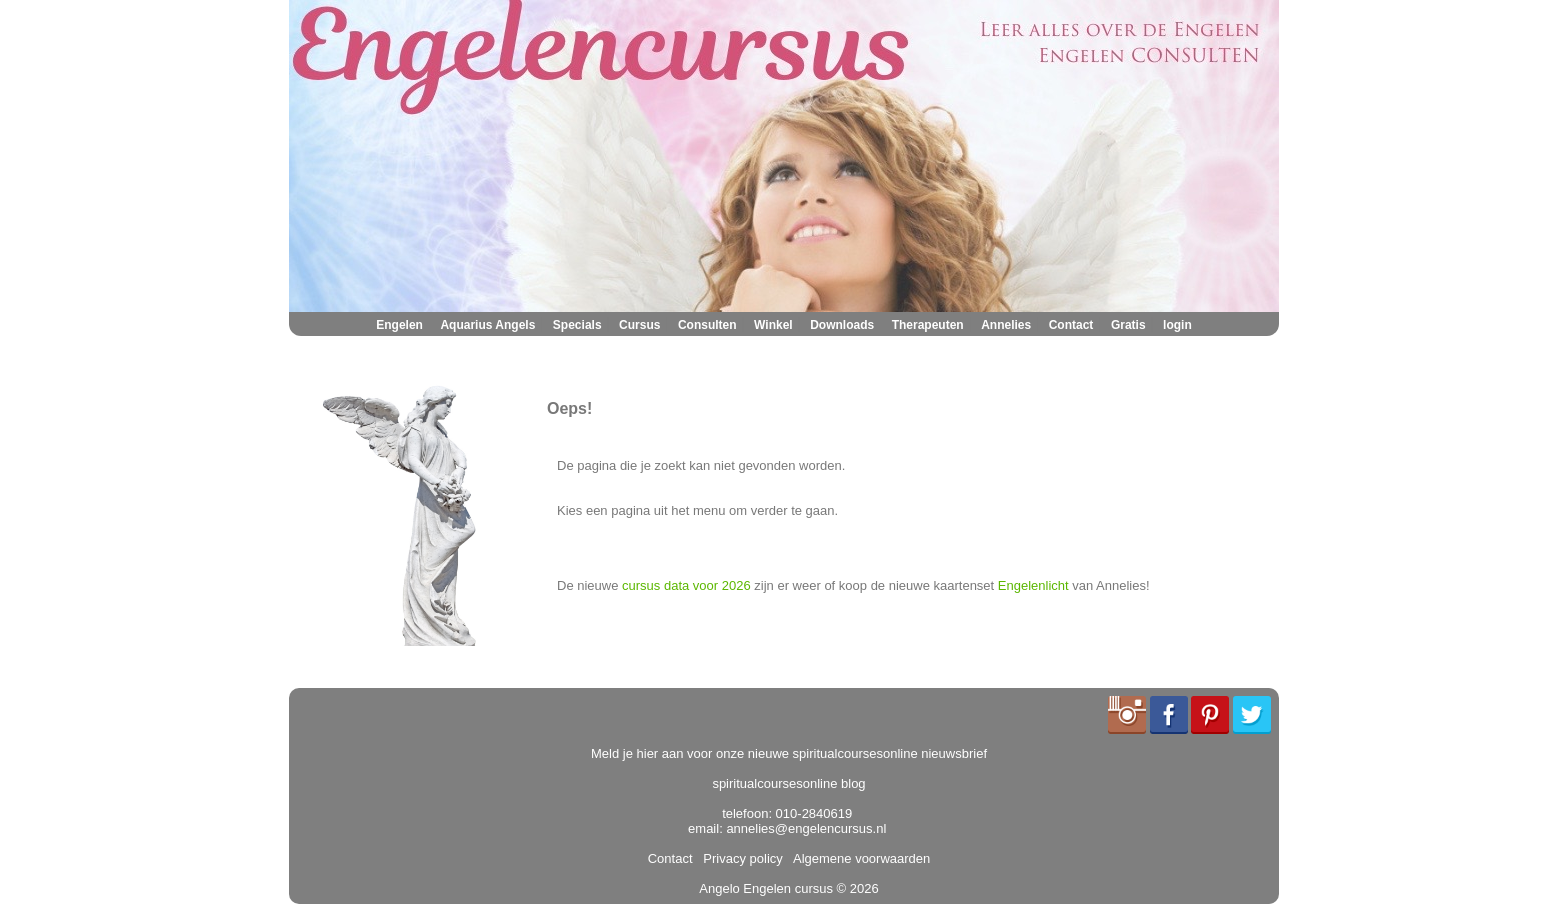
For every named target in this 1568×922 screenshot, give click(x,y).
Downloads (842, 325)
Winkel (773, 325)
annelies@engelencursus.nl (806, 828)
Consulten (707, 325)
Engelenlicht (1033, 585)
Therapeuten (928, 325)
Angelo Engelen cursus (766, 888)
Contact (1071, 325)
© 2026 (856, 888)
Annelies (1006, 325)
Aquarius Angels (487, 325)
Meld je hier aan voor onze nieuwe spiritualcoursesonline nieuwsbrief (789, 753)
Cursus (639, 325)
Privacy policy (739, 858)
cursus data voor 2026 (686, 585)
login (1177, 325)
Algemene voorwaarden (858, 858)
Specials (577, 325)
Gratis (1128, 325)
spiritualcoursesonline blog (788, 783)
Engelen (399, 325)
